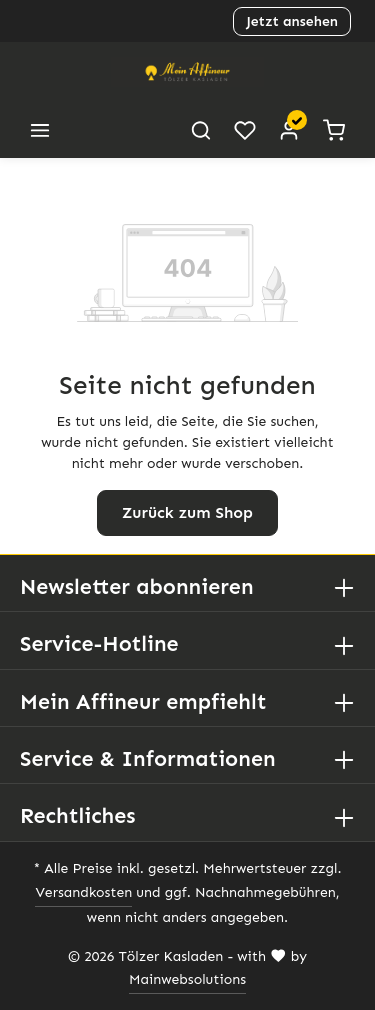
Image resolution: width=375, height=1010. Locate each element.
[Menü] (40, 130)
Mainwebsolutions (187, 980)
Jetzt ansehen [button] (291, 21)
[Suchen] (201, 130)
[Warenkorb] (334, 130)
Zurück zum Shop (187, 512)
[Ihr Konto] (289, 130)
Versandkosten (70, 893)
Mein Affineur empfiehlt (139, 702)
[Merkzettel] (245, 130)
